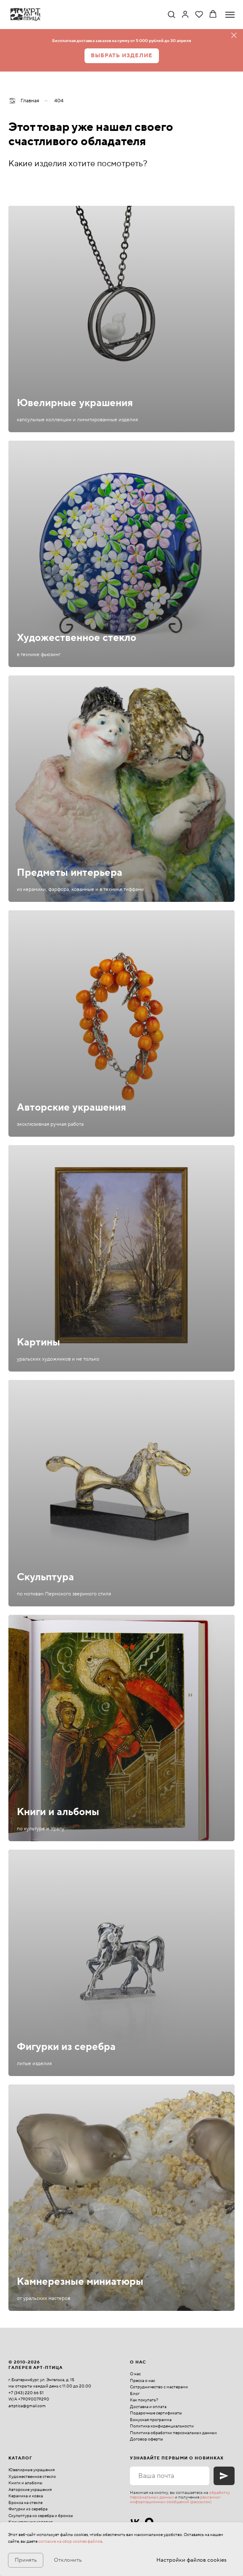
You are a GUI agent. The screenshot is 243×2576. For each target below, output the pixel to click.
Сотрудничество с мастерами (159, 2387)
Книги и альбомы (58, 1811)
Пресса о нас (142, 2380)
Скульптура (45, 1577)
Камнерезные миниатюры (80, 2281)
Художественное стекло (76, 637)
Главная (23, 101)
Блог (135, 2393)
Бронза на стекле (25, 2502)
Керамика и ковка (25, 2496)
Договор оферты (146, 2439)
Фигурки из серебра (66, 2046)
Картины (38, 1342)
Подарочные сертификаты (156, 2413)
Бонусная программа (151, 2419)
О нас (135, 2374)
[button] (171, 14)
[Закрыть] (234, 35)
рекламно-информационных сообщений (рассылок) (175, 2499)
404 (58, 101)
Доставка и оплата (148, 2406)
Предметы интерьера (69, 872)
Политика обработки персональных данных (173, 2432)
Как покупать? (144, 2400)
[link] (185, 14)
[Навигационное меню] (230, 15)
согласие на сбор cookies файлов (70, 2541)
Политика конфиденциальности (162, 2426)
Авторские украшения (71, 1107)
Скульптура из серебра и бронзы (40, 2515)
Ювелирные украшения (75, 402)
